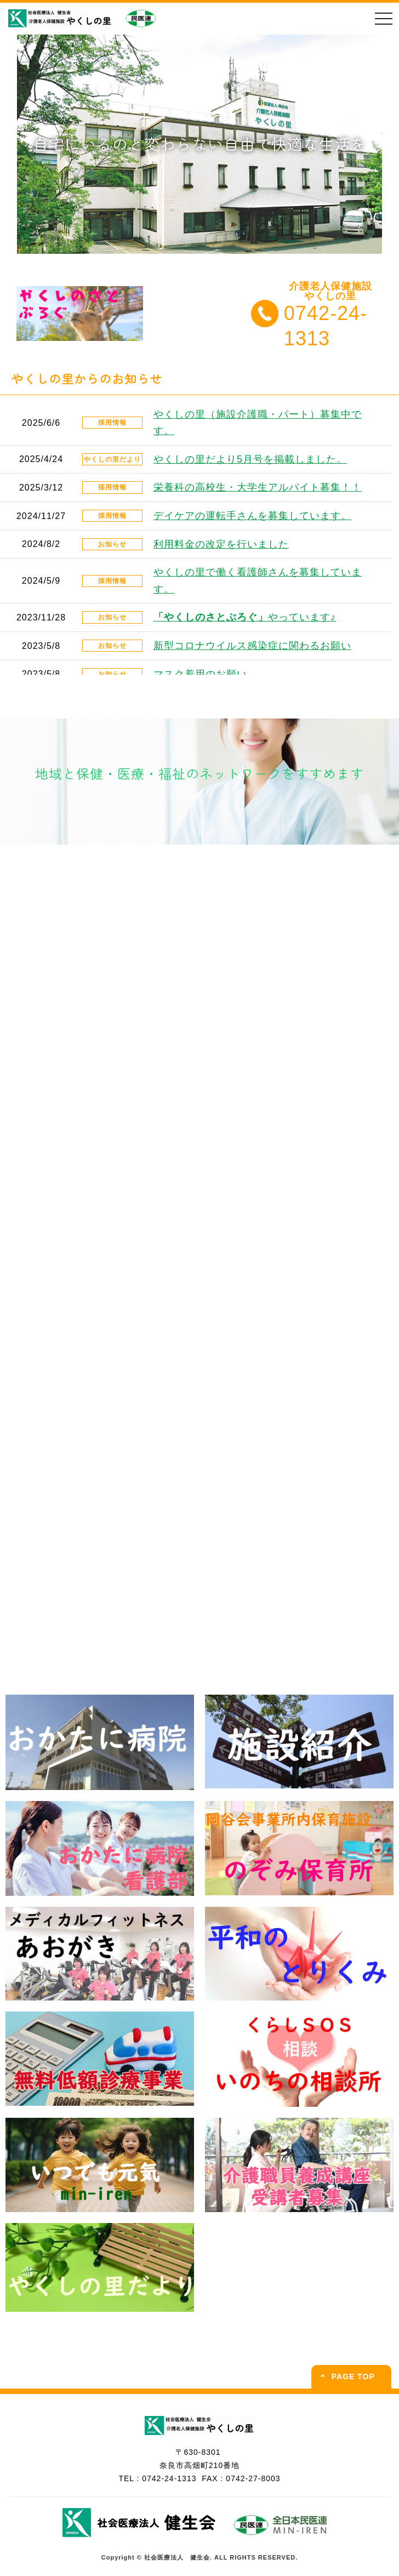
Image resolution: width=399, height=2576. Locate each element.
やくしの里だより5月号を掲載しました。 (250, 459)
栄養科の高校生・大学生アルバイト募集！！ (257, 487)
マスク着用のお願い (200, 674)
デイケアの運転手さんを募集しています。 (252, 515)
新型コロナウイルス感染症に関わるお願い (252, 645)
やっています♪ (244, 617)
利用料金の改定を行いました (221, 544)
